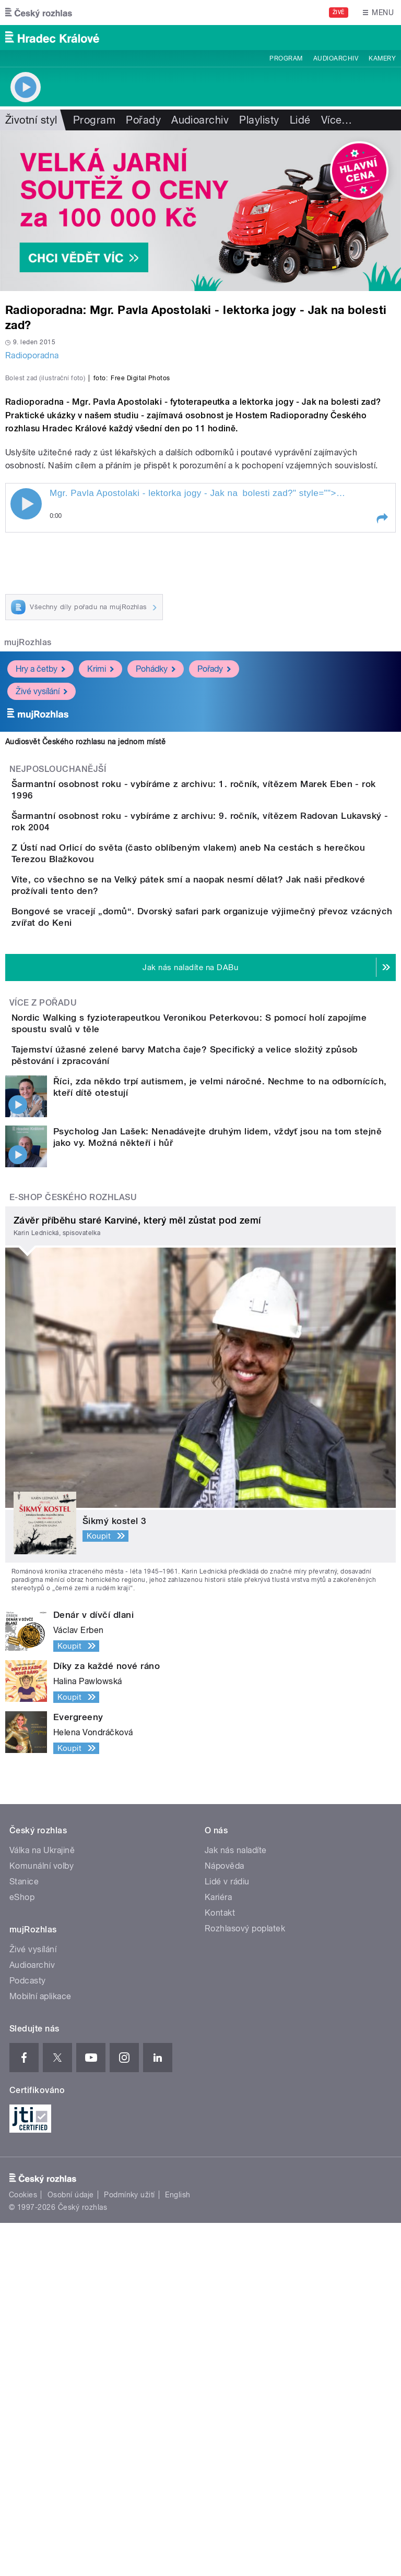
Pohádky (155, 894)
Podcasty (27, 2334)
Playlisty (259, 120)
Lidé (300, 120)
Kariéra (218, 2250)
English (177, 2548)
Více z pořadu (43, 1319)
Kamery (382, 58)
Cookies (23, 2548)
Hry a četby (40, 894)
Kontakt (220, 2266)
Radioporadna (32, 355)
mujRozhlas (28, 868)
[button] (381, 743)
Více (336, 120)
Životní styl (31, 120)
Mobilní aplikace (40, 2349)
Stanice (24, 2235)
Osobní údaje (71, 2548)
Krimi (100, 894)
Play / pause (26, 729)
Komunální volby (41, 2219)
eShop (21, 2250)
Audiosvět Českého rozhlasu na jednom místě (85, 967)
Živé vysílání (41, 916)
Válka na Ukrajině (42, 2203)
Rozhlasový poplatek (245, 2282)
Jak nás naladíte (236, 2203)
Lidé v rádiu (227, 2235)
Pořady (143, 120)
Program (285, 58)
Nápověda (224, 2219)
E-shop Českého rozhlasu (73, 1550)
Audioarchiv (335, 58)
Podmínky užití (129, 2548)
